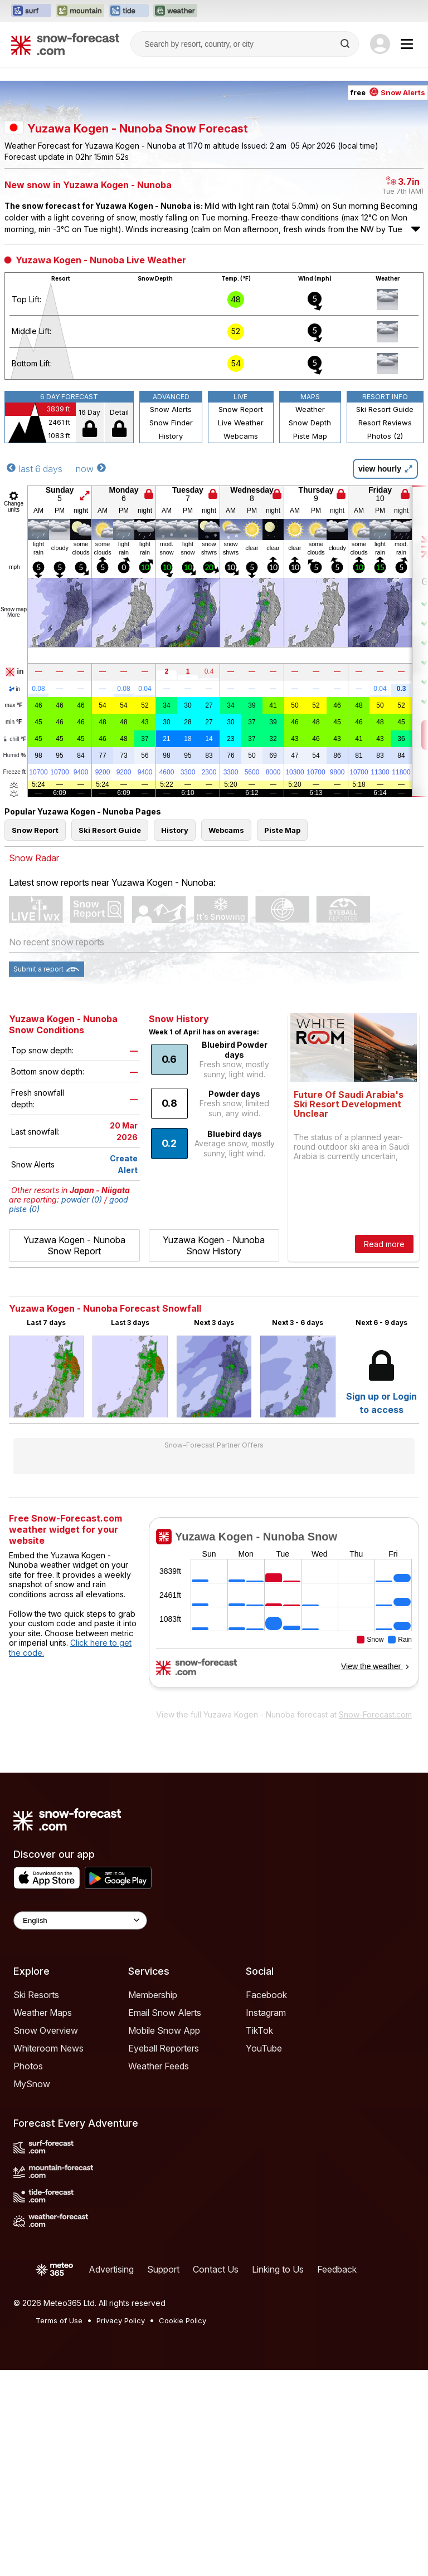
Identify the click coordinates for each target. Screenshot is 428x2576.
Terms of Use (59, 2526)
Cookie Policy (182, 2526)
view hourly (385, 674)
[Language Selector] (80, 2126)
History (171, 641)
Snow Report (240, 615)
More (13, 821)
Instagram (266, 2218)
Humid (14, 961)
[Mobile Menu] (407, 44)
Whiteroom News (48, 2254)
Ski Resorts (36, 2200)
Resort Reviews (385, 628)
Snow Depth (310, 628)
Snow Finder (171, 628)
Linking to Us (278, 2475)
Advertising (111, 2475)
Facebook (266, 2200)
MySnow (31, 2289)
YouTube (264, 2254)
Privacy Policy (120, 2526)
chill (14, 945)
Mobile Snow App (164, 2236)
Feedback (337, 2475)
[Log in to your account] (380, 44)
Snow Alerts (171, 615)
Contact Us (216, 2475)
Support (163, 2475)
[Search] (346, 44)
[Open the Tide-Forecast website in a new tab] (129, 11)
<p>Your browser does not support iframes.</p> (284, 1816)
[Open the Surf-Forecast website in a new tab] (31, 11)
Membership (152, 2200)
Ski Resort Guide (385, 615)
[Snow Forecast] (65, 44)
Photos (28, 2272)
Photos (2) (385, 641)
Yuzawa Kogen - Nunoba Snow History (214, 1451)
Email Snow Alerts (164, 2218)
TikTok (259, 2236)
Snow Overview (45, 2236)
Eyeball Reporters (163, 2254)
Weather (310, 615)
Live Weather (241, 628)
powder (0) (81, 1405)
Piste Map (310, 641)
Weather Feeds (158, 2272)
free (388, 142)
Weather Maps (42, 2218)
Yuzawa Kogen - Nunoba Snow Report (74, 1451)
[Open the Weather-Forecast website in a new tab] (175, 11)
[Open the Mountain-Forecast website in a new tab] (80, 11)
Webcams (240, 641)
